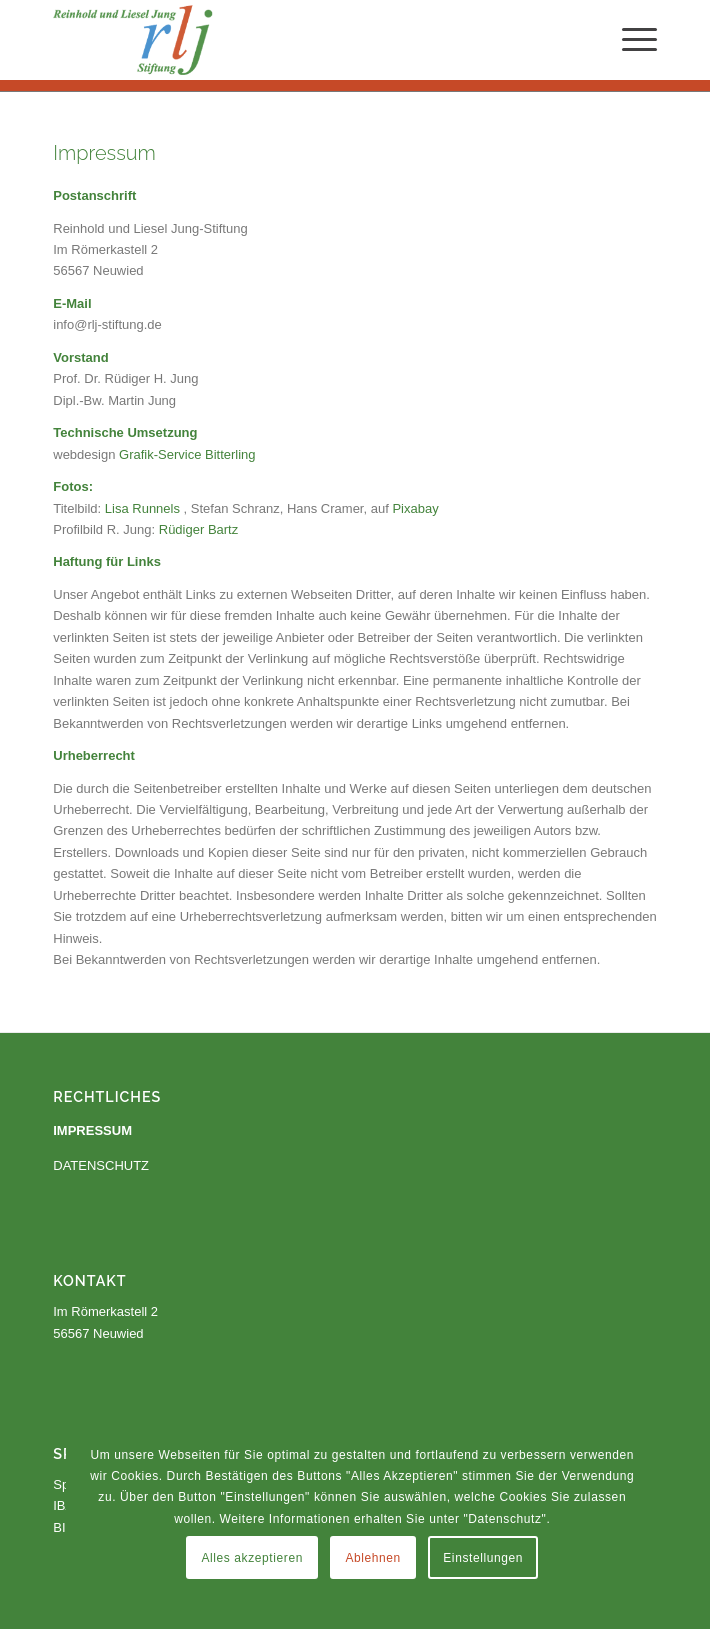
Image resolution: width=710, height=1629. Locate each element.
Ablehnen (557, 1503)
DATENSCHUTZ (101, 1165)
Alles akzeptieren (436, 1503)
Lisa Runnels (142, 508)
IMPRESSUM (92, 1130)
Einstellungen (485, 1558)
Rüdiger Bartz (198, 529)
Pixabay (415, 508)
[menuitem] (629, 40)
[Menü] (629, 40)
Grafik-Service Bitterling (187, 454)
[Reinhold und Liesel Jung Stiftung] (294, 40)
